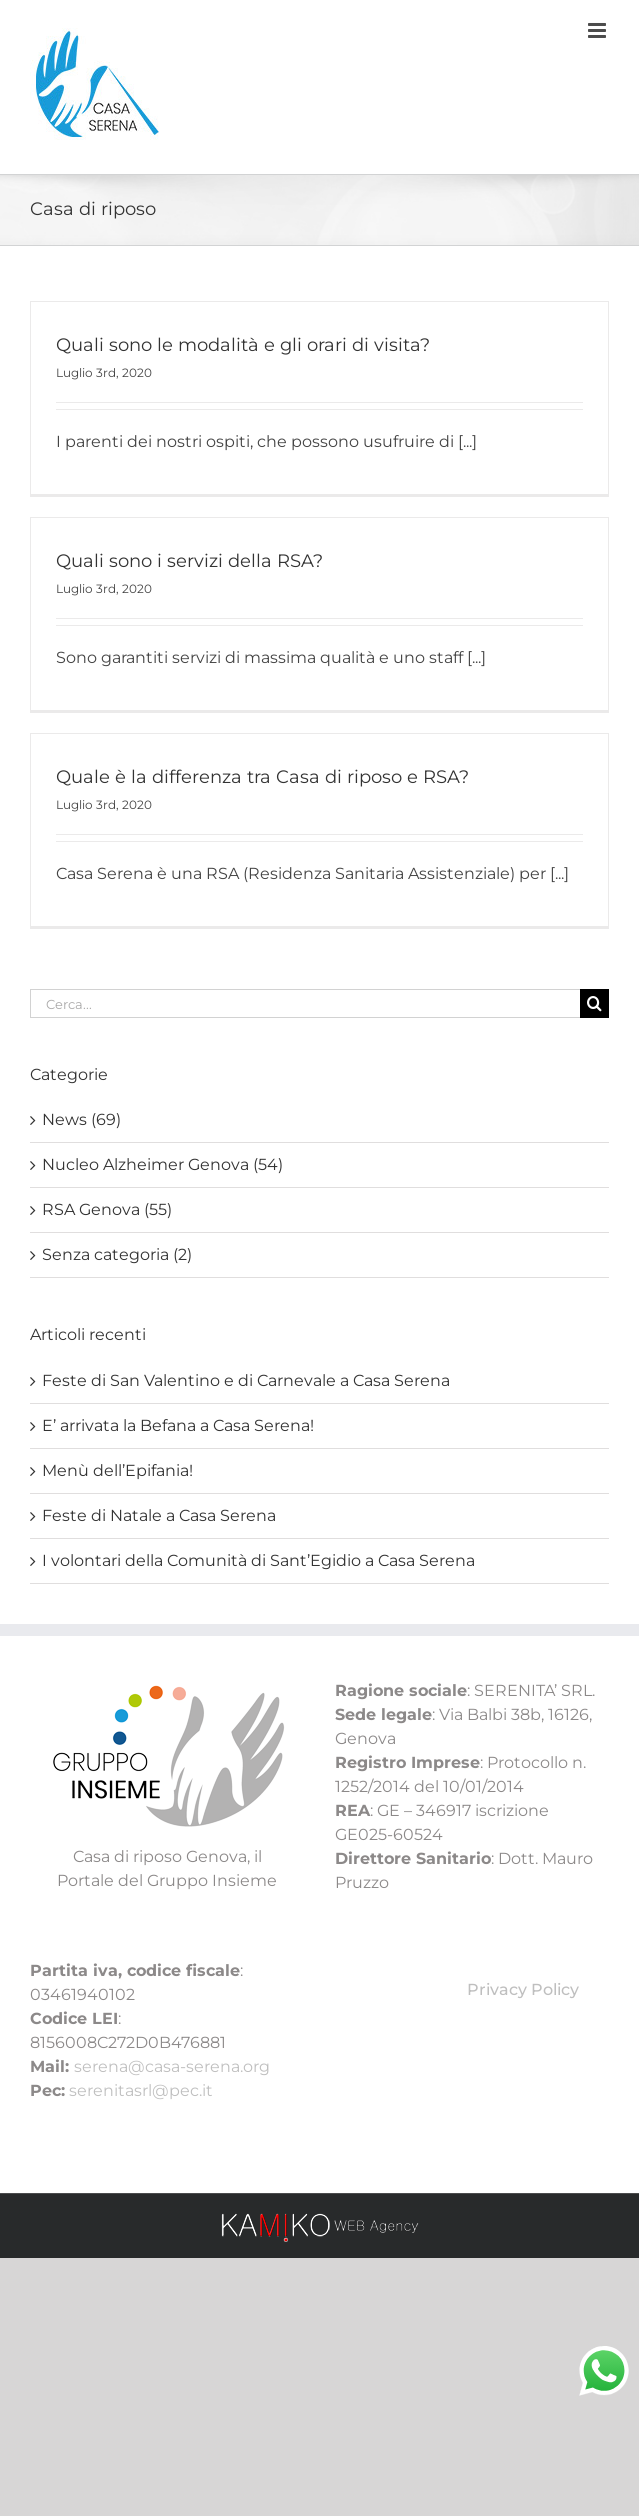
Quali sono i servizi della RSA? (189, 561)
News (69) (81, 1119)
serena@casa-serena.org (172, 2066)
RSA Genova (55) (107, 1209)
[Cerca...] (305, 1003)
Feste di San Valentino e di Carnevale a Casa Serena (246, 1380)
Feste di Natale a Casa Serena (159, 1515)
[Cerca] (594, 1003)
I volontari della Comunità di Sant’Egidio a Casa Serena (258, 1560)
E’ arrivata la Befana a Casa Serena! (178, 1425)
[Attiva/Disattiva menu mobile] (598, 30)
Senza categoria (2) (117, 1254)
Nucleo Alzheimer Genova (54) (162, 1164)
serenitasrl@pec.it (141, 2090)
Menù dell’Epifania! (117, 1470)
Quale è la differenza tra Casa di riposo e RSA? (262, 777)
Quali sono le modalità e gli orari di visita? (243, 345)
